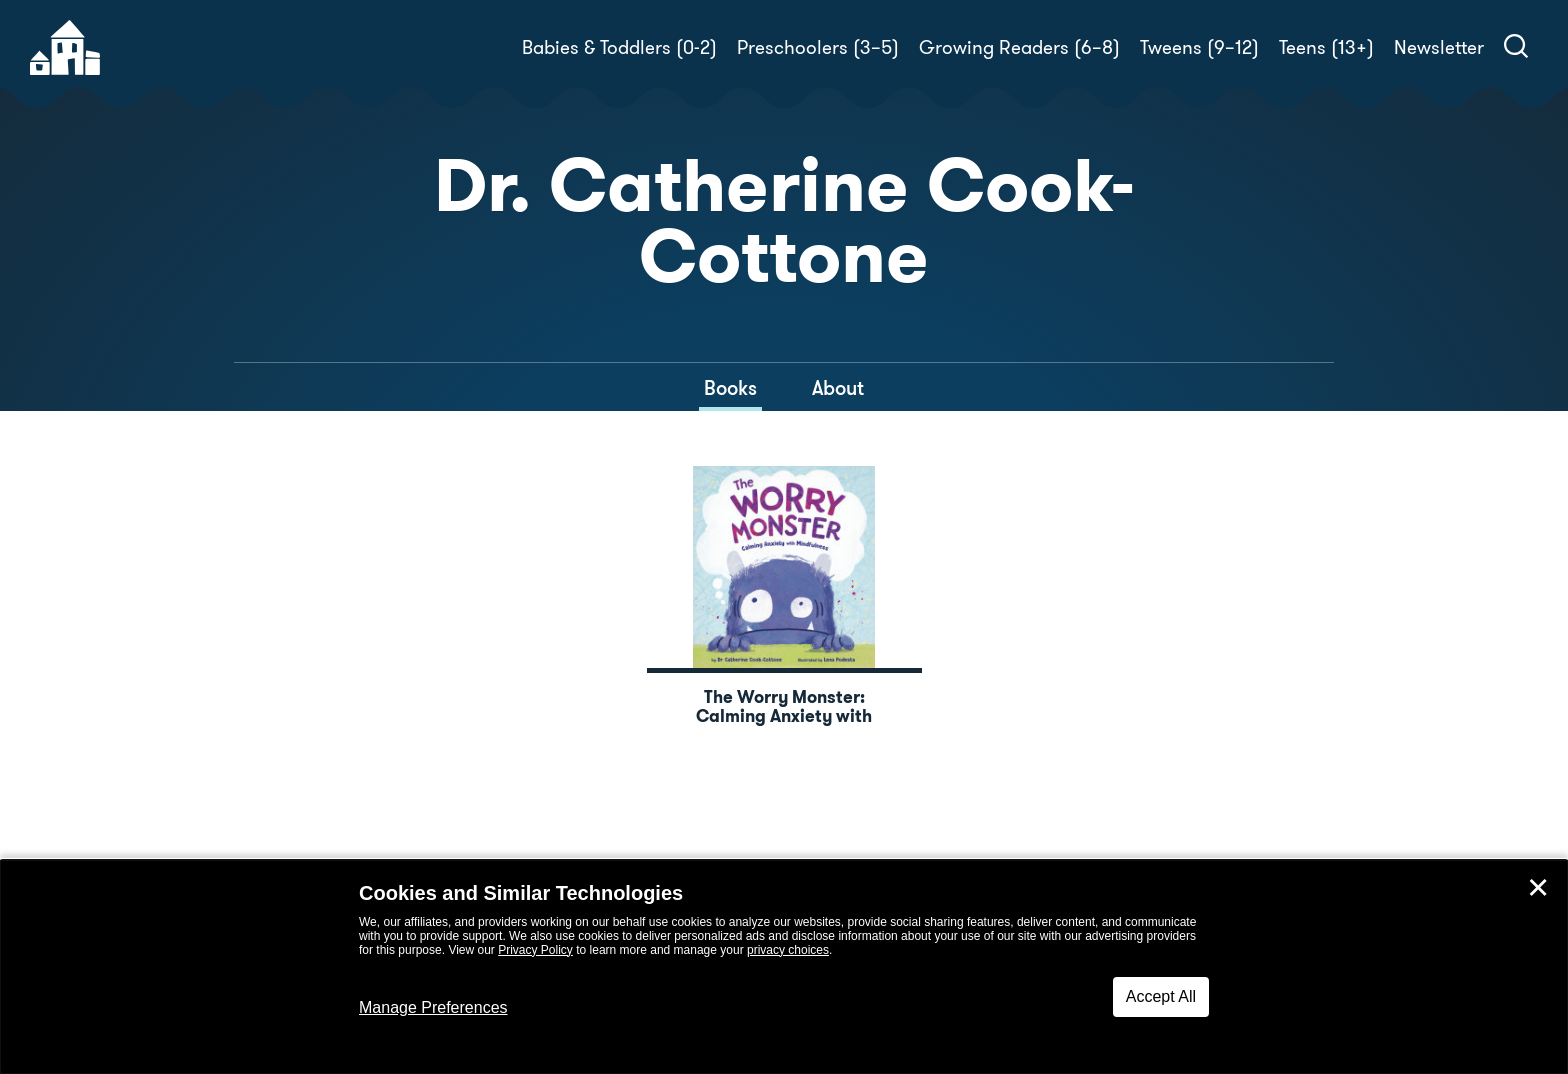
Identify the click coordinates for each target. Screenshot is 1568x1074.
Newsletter (1439, 47)
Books (730, 388)
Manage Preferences (433, 1007)
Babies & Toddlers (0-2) (619, 47)
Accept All (1161, 996)
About (838, 388)
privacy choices (788, 950)
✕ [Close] (1538, 888)
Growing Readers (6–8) (1019, 47)
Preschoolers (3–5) (818, 47)
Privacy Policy (535, 950)
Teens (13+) (1326, 47)
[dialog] (784, 967)
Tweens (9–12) (1199, 47)
